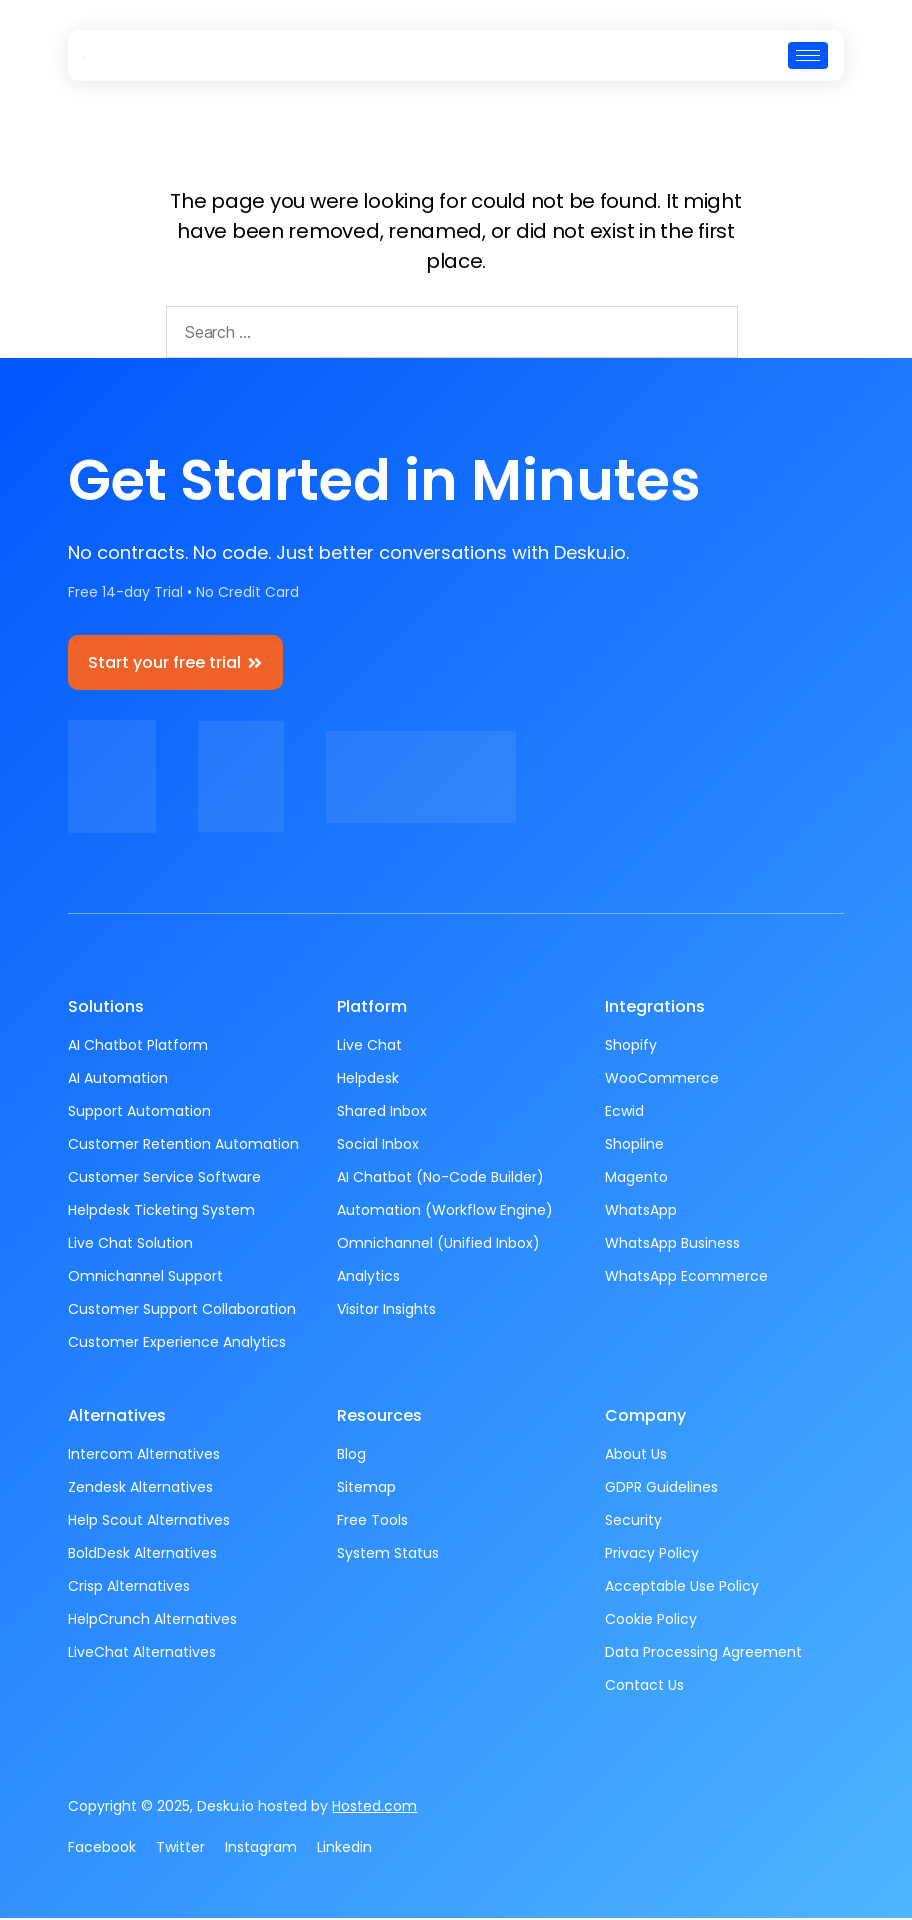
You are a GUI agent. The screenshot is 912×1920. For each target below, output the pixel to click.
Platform (372, 1008)
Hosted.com (374, 1808)
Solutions (106, 1008)
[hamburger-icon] (808, 55)
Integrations (655, 1008)
